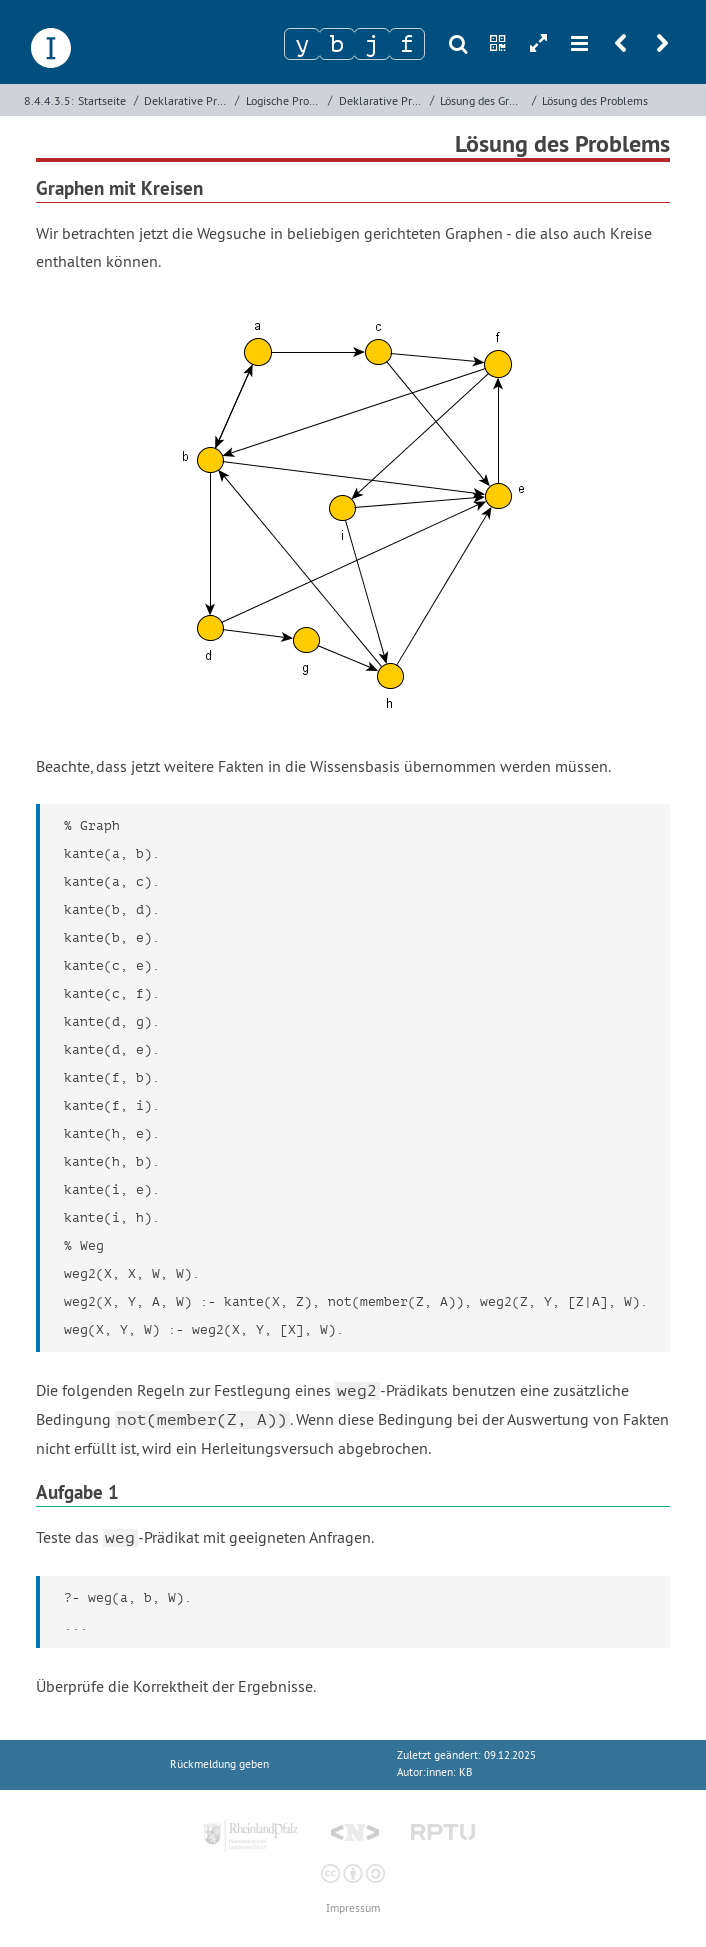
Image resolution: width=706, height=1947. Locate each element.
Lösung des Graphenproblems (483, 100)
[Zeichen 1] (302, 44)
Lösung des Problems (595, 100)
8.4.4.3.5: (49, 100)
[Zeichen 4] (407, 44)
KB (465, 1772)
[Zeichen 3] (372, 44)
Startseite (102, 100)
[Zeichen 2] (337, 44)
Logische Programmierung (285, 100)
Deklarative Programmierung (187, 100)
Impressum (353, 1908)
